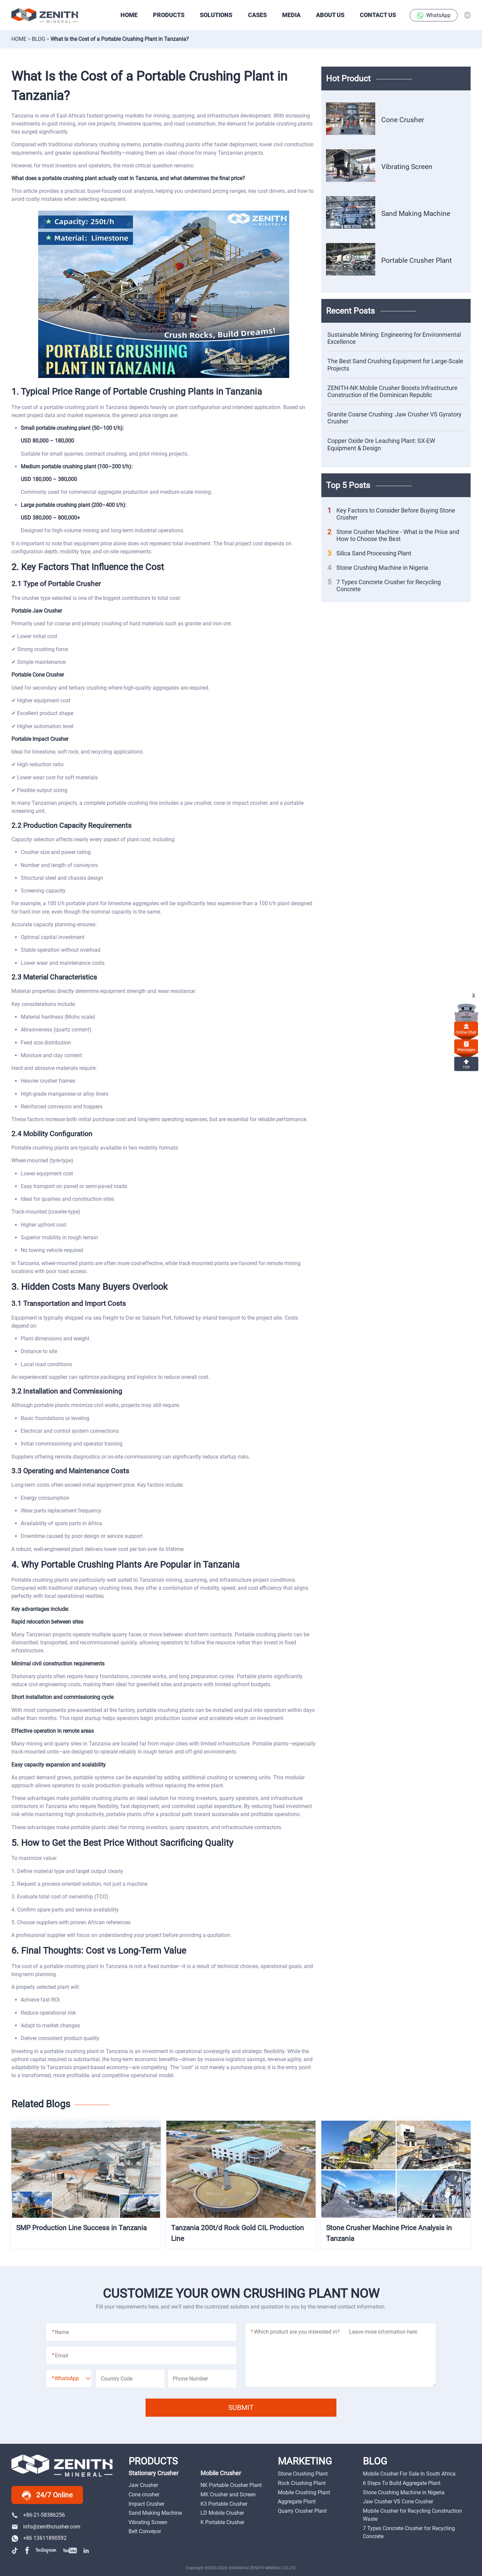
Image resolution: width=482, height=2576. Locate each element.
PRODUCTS (168, 14)
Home (18, 39)
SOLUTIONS (216, 14)
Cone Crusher (402, 119)
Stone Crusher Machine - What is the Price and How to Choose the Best (393, 535)
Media (291, 14)
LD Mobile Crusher (222, 2513)
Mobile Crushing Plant (304, 2492)
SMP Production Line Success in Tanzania (81, 2227)
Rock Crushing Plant (302, 2483)
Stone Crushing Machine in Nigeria (377, 567)
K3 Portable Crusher (223, 2504)
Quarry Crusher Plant (302, 2511)
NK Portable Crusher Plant (231, 2485)
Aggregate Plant (297, 2501)
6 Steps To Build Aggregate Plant (401, 2483)
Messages (466, 1046)
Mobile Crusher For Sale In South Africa (409, 2474)
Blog (38, 39)
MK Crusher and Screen (228, 2494)
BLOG (375, 2461)
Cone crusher (144, 2494)
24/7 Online (47, 2495)
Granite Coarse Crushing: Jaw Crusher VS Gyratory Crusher (394, 418)
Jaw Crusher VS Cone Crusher (398, 2501)
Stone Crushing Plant (303, 2474)
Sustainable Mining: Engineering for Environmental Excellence (394, 338)
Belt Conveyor (145, 2531)
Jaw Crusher (143, 2485)
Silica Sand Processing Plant (369, 553)
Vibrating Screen (406, 166)
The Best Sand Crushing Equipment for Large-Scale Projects (395, 365)
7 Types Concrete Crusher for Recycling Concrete (384, 585)
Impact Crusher (146, 2504)
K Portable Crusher (222, 2522)
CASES (257, 14)
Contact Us (378, 14)
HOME (129, 14)
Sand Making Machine (415, 213)
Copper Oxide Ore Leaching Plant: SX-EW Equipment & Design (381, 444)
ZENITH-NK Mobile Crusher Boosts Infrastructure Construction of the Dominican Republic (392, 391)
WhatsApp (434, 15)
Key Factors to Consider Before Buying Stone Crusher (391, 514)
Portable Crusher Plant (416, 260)
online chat (466, 1028)
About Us (330, 14)
